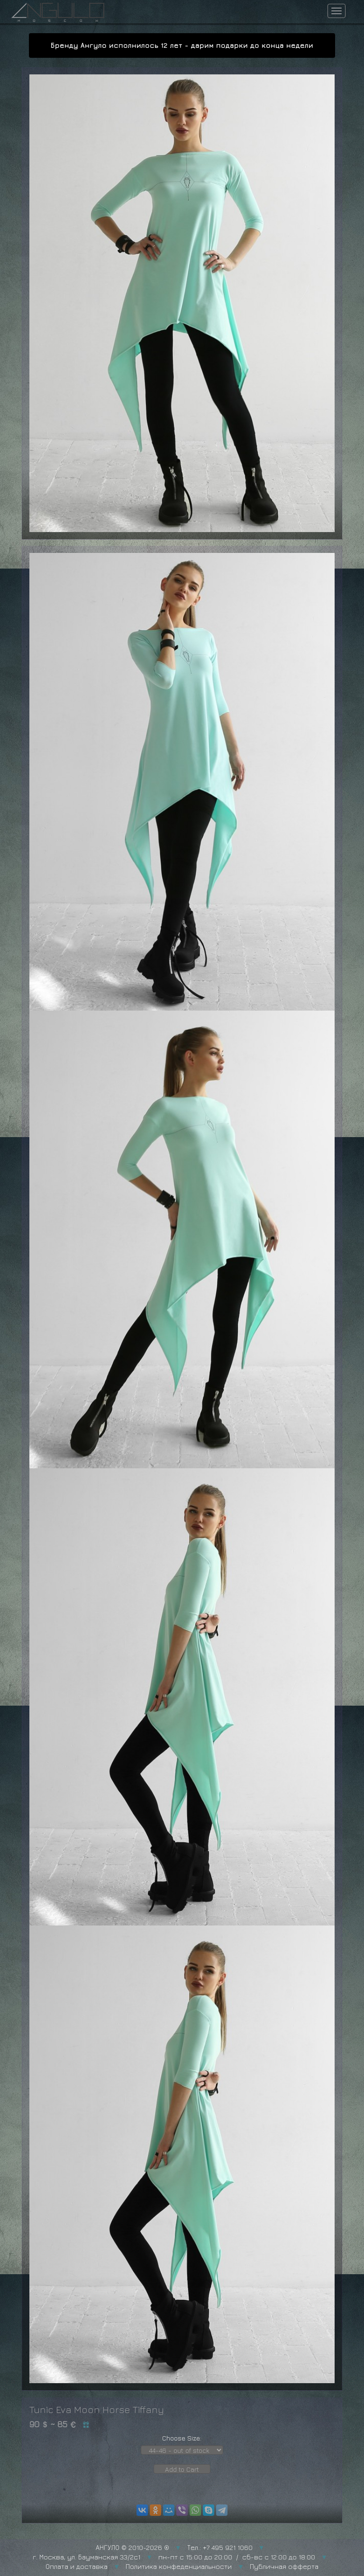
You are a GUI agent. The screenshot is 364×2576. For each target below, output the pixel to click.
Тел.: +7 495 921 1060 (220, 2547)
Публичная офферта (284, 2566)
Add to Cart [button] (182, 2469)
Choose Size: (181, 2438)
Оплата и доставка (77, 2566)
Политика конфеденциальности (179, 2566)
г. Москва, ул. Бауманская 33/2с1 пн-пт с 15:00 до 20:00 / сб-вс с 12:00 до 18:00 (174, 2557)
